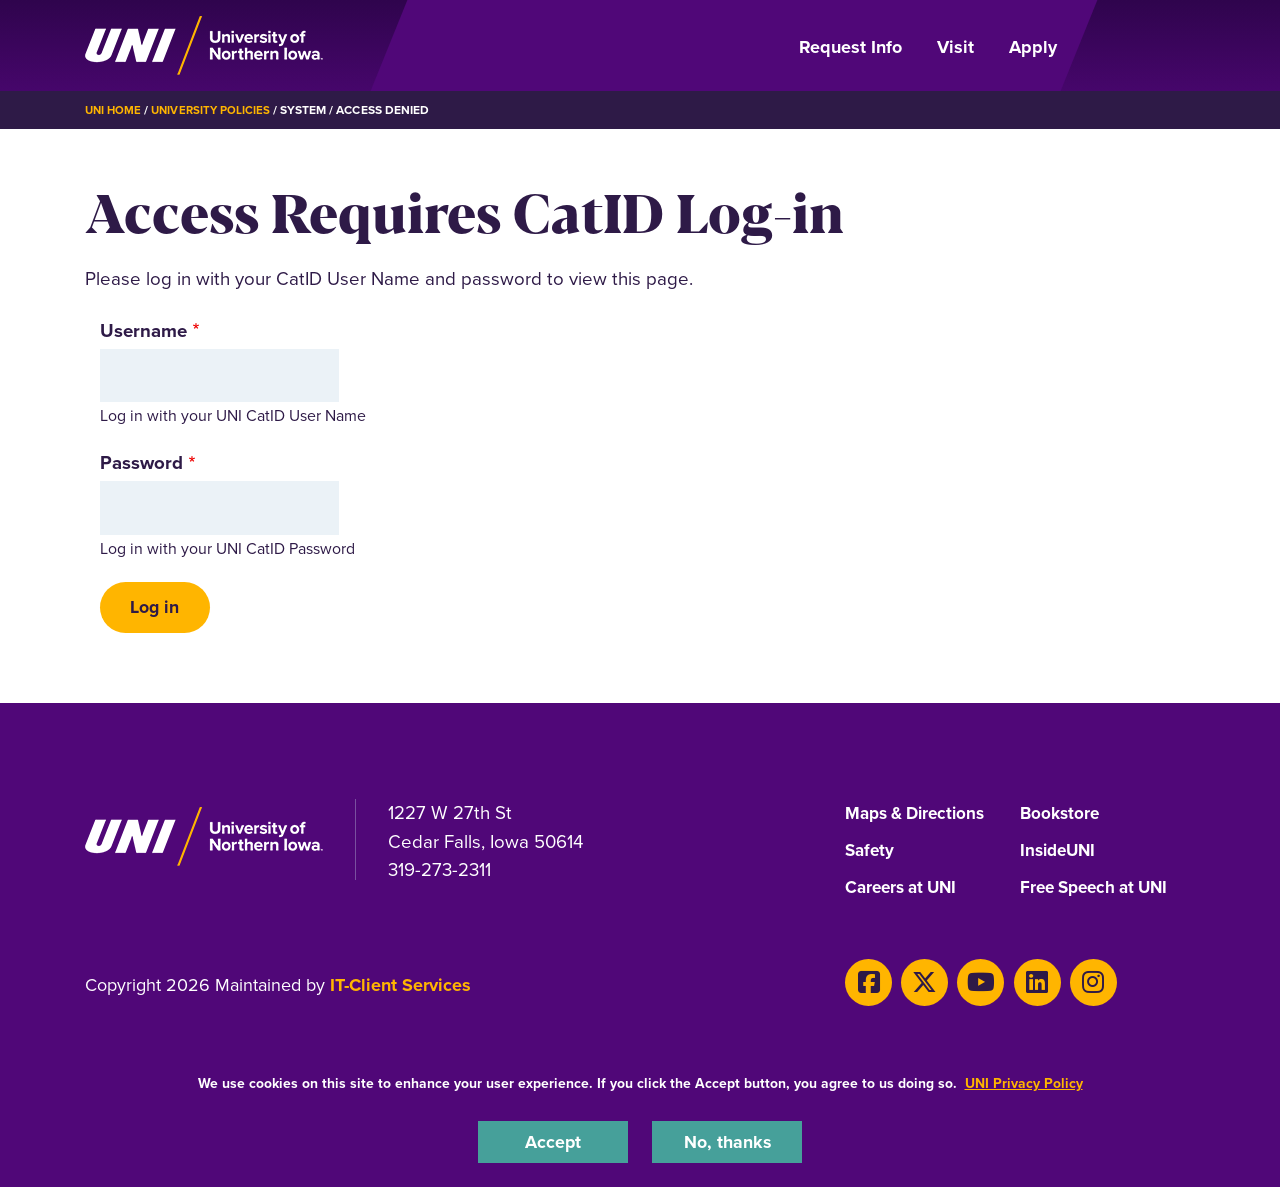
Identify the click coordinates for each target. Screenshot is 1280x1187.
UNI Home (114, 109)
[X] (916, 984)
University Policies (215, 109)
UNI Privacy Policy (1024, 1081)
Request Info (850, 47)
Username (143, 330)
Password (141, 462)
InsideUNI (1060, 855)
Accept (553, 1140)
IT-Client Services (400, 990)
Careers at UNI (905, 893)
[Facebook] (865, 984)
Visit (955, 47)
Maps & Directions (920, 817)
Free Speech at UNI (1099, 893)
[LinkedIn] (1017, 984)
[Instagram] (1067, 984)
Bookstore (1061, 817)
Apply (1033, 47)
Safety (871, 855)
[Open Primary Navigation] (1138, 46)
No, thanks (727, 1140)
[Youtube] (966, 984)
